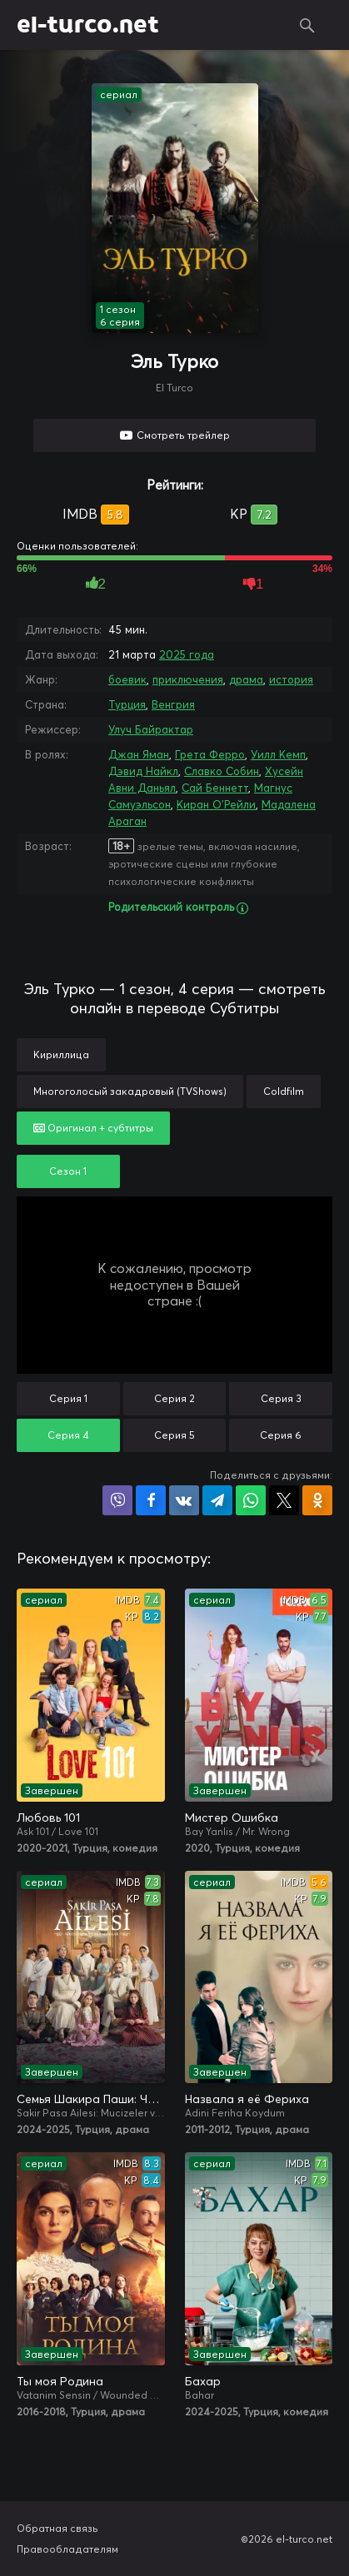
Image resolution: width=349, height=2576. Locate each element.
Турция (127, 704)
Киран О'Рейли (216, 804)
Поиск (307, 25)
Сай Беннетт (215, 787)
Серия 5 (174, 1435)
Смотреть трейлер (183, 435)
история (291, 679)
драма (246, 679)
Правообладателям (67, 2549)
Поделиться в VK (184, 1500)
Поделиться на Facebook (151, 1500)
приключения (187, 679)
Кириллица (61, 1054)
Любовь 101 (48, 1817)
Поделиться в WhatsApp (251, 1500)
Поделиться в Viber (117, 1500)
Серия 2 (174, 1398)
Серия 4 (68, 1435)
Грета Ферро (210, 754)
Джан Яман (138, 754)
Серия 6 (281, 1435)
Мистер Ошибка (231, 1817)
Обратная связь (57, 2528)
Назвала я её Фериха (247, 2098)
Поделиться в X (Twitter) (284, 1500)
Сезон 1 (68, 1171)
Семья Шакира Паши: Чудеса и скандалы (91, 2098)
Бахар (203, 2381)
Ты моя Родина (60, 2381)
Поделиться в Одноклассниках (317, 1500)
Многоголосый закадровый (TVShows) (130, 1091)
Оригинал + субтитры (93, 1127)
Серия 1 (68, 1398)
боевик (127, 679)
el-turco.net (88, 24)
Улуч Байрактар (150, 729)
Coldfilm (283, 1091)
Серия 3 (281, 1398)
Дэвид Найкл (143, 771)
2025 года (186, 654)
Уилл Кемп (278, 754)
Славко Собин (221, 771)
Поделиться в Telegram (217, 1500)
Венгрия (173, 704)
